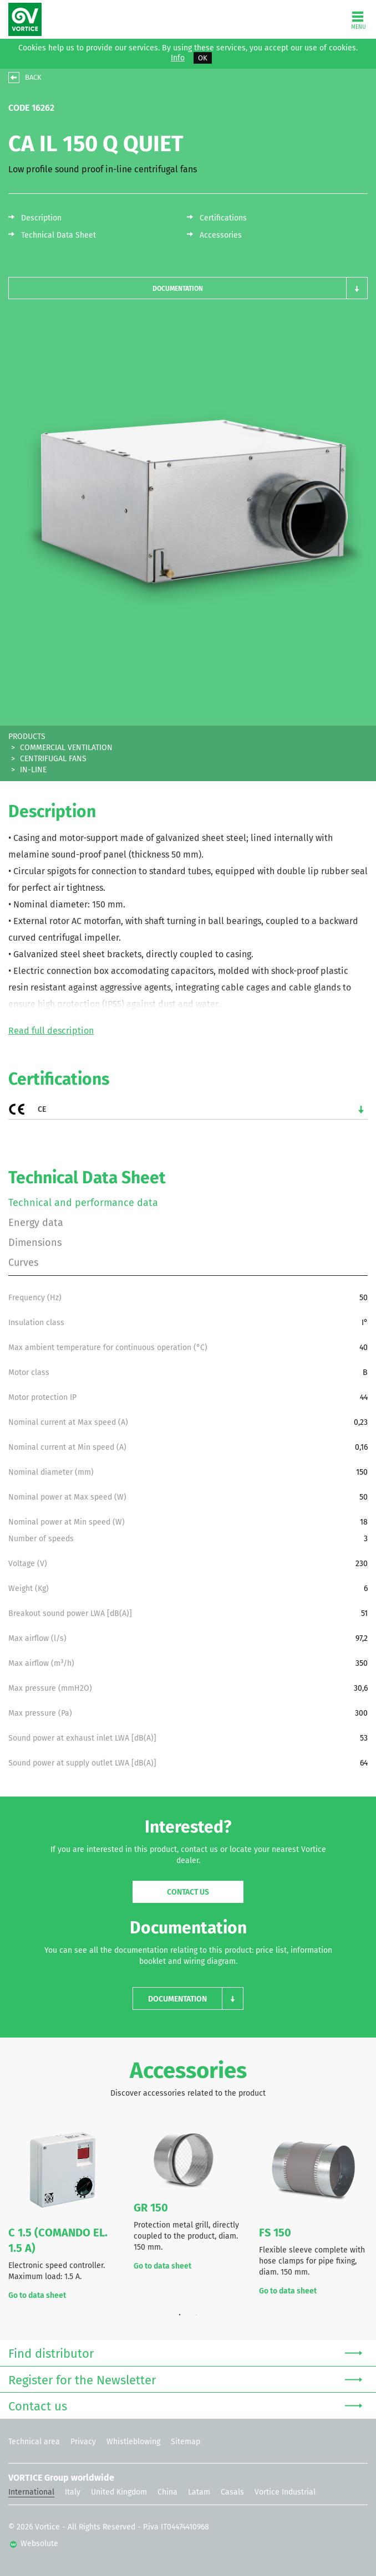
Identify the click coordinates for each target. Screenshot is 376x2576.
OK (202, 58)
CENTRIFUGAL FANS (53, 758)
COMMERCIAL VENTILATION (66, 747)
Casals (232, 2492)
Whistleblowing (133, 2441)
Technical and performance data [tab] (83, 1203)
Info (178, 58)
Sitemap (185, 2441)
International (31, 2492)
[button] (188, 288)
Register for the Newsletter (185, 2379)
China (167, 2492)
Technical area (34, 2441)
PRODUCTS (26, 736)
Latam (199, 2492)
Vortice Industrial (285, 2492)
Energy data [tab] (35, 1223)
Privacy (83, 2441)
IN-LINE (33, 769)
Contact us (188, 1892)
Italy (72, 2492)
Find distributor (185, 2352)
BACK (33, 77)
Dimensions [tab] (35, 1242)
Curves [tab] (23, 1262)
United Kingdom (119, 2492)
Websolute (34, 2543)
